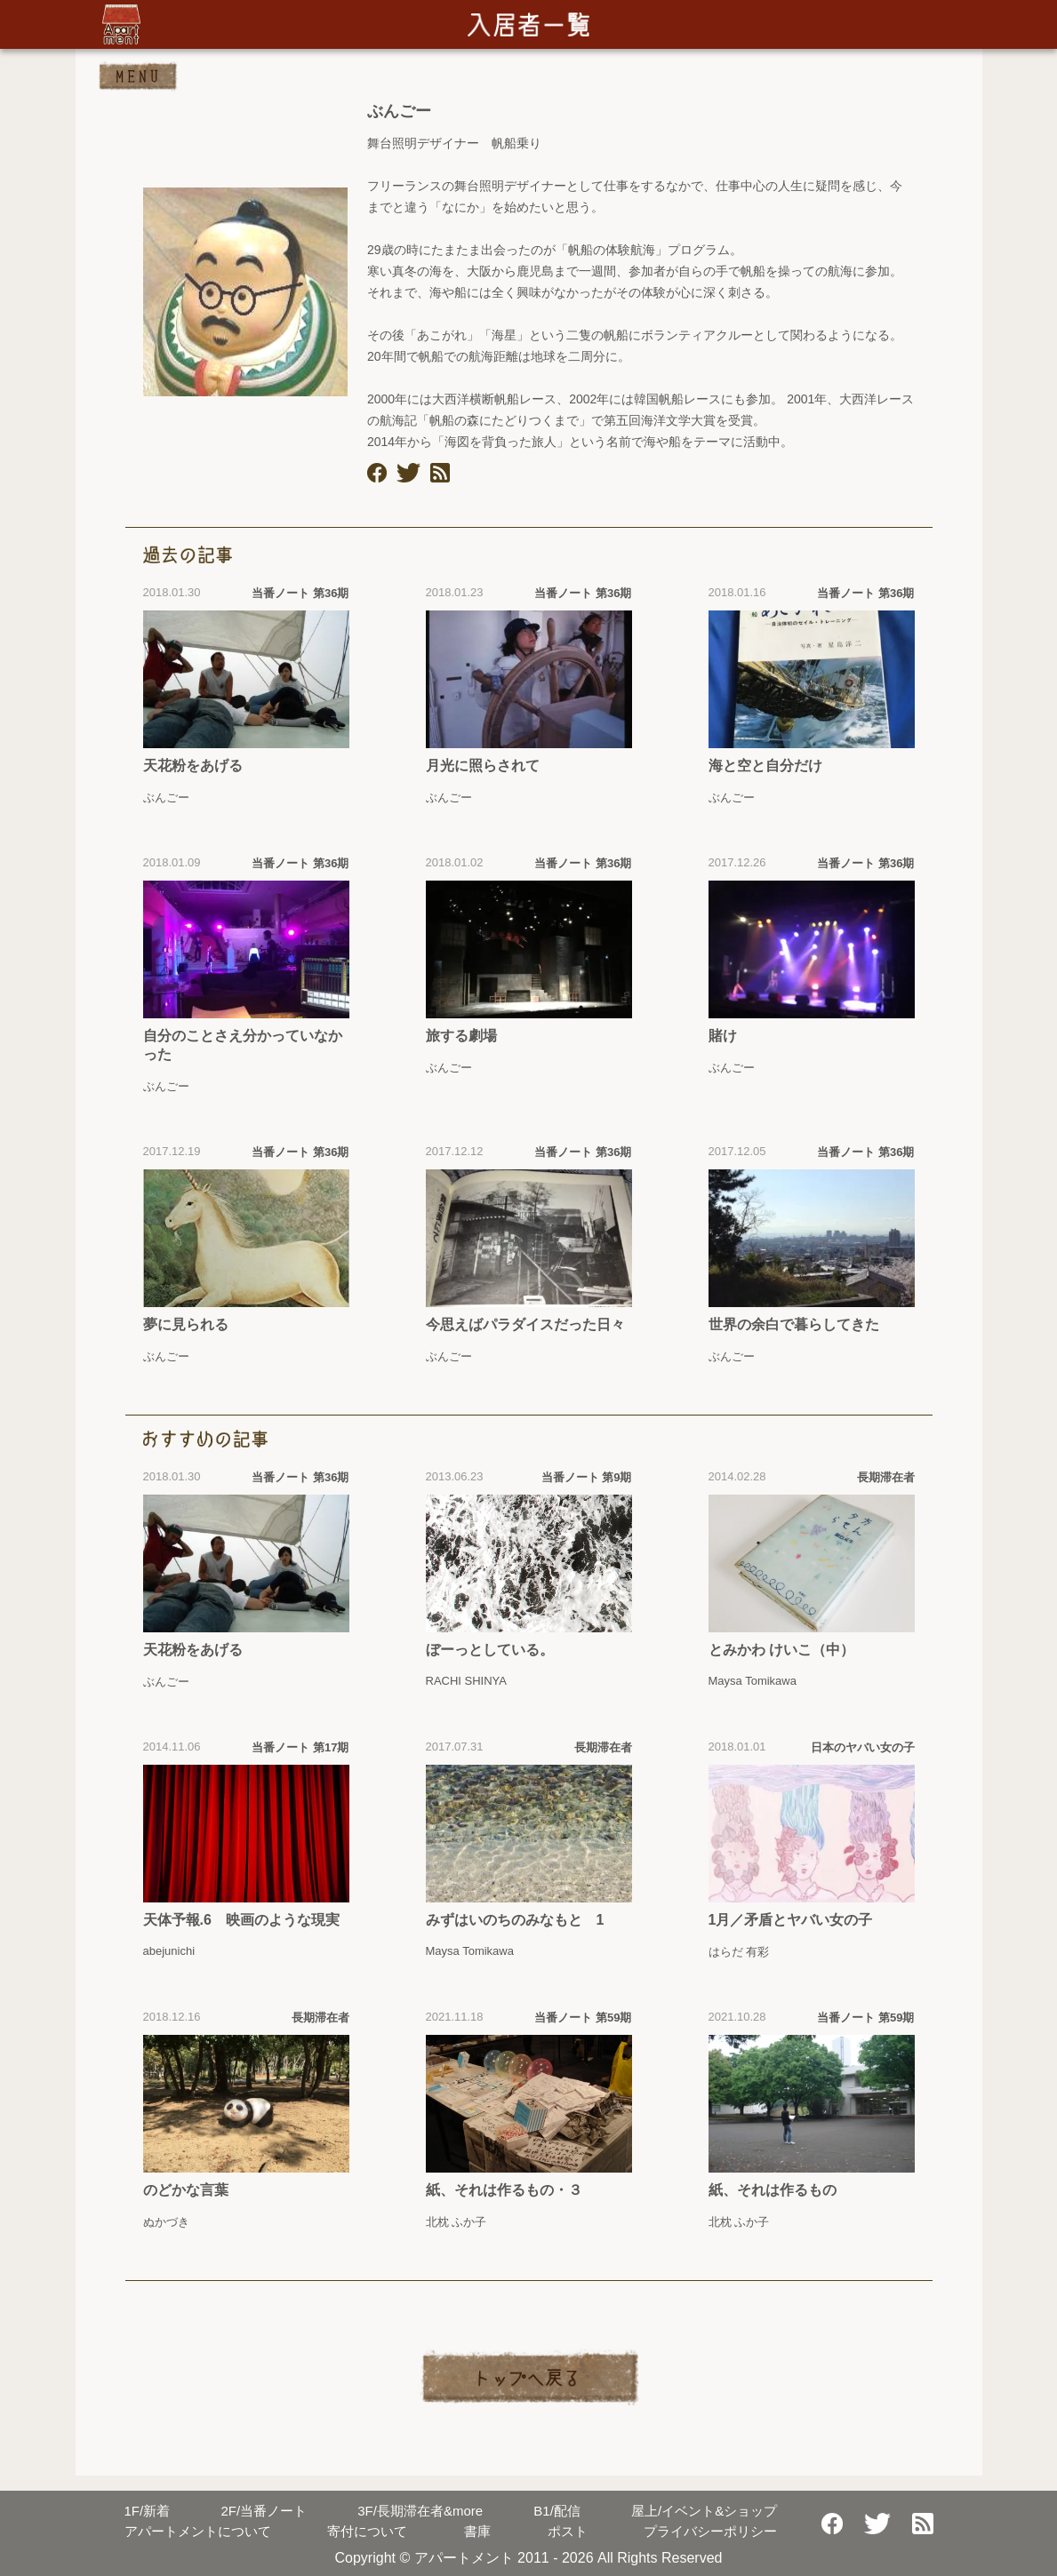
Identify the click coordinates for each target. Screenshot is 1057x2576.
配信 (557, 2510)
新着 (147, 2510)
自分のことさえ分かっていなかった (242, 1045)
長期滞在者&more (420, 2510)
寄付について (367, 2531)
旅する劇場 (461, 1035)
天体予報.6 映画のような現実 (241, 1919)
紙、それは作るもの (773, 2189)
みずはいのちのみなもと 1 (515, 1919)
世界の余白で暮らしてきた (794, 1324)
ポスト (568, 2531)
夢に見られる (185, 1324)
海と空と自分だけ (765, 765)
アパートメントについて (197, 2531)
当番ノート (263, 2510)
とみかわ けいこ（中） (781, 1649)
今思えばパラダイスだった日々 (525, 1324)
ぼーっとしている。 (490, 1649)
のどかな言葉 (185, 2189)
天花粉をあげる (193, 765)
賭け (723, 1035)
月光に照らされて (483, 765)
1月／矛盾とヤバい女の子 (791, 1919)
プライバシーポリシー (710, 2531)
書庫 (477, 2531)
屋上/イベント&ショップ (704, 2510)
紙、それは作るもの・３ (504, 2189)
